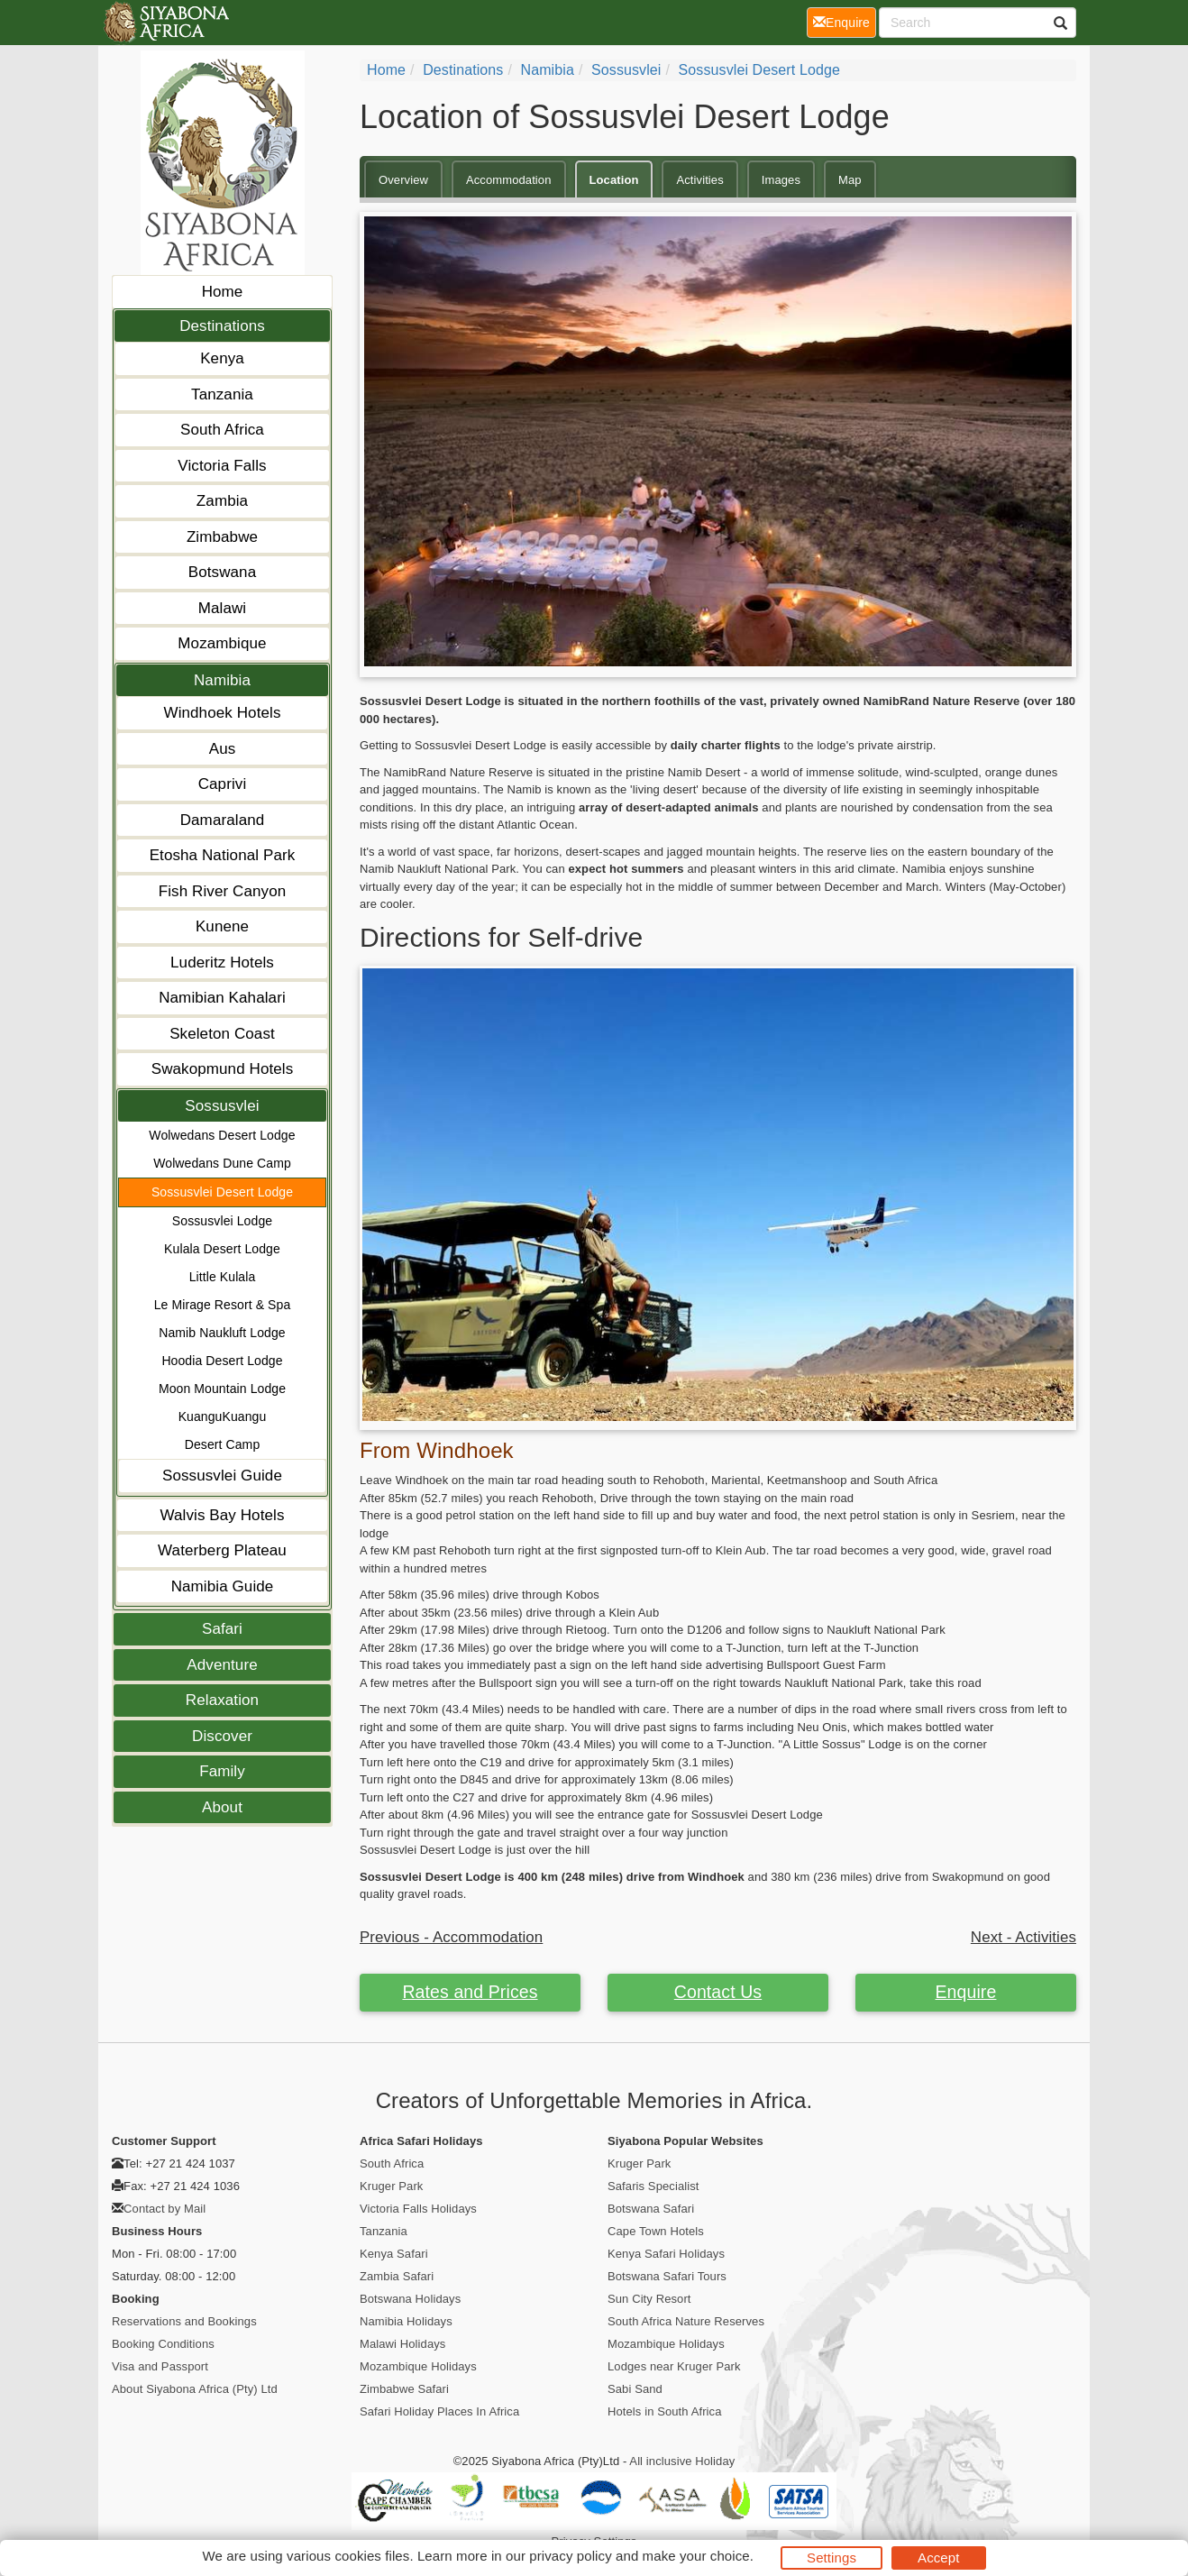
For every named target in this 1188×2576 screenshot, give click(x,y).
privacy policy (570, 2555)
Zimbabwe (222, 536)
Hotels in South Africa (665, 2411)
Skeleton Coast (222, 1033)
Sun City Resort (649, 2299)
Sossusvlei (222, 1105)
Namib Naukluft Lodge (222, 1332)
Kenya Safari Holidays (666, 2253)
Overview (403, 180)
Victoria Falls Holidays (418, 2208)
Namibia (222, 680)
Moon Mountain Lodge (222, 1388)
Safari (222, 1628)
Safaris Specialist (653, 2186)
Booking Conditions (163, 2344)
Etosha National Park (223, 855)
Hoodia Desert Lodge (221, 1360)
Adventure (222, 1664)
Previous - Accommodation (451, 1937)
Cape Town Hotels (656, 2231)
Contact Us (718, 1992)
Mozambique (222, 643)
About (222, 1807)
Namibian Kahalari (222, 997)
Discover (222, 1736)
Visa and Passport (160, 2366)
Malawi (222, 608)
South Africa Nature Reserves (686, 2321)
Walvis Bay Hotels (222, 1515)
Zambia (222, 500)
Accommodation (509, 180)
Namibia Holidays (406, 2321)
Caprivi (222, 784)
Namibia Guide (222, 1586)
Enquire (966, 1992)
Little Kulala (222, 1277)
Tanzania (222, 394)
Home (222, 291)
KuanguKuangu (222, 1416)
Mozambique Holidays (418, 2366)
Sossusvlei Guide (222, 1475)
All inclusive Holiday (682, 2461)
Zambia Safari (397, 2276)
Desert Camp (222, 1444)
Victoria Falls (222, 465)
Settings (831, 2557)
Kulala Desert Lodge (222, 1249)
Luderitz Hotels (222, 962)
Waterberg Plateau (222, 1550)
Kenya (222, 358)
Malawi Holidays (402, 2344)
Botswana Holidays (410, 2299)
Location (614, 180)
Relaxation (222, 1700)
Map (850, 180)
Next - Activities (1023, 1937)
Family (222, 1771)
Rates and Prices (469, 1992)
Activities (699, 180)
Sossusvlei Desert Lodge (222, 1192)
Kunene (222, 926)
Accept (938, 2557)
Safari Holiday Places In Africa (439, 2411)
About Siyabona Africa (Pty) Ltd (195, 2389)
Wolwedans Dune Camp (222, 1163)
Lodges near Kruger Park (674, 2366)
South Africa (222, 429)
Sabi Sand (635, 2389)
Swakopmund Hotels (222, 1068)
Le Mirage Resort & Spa (222, 1304)
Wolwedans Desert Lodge (222, 1135)
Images (781, 180)
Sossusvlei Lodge (222, 1221)
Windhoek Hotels (221, 712)
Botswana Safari (651, 2208)
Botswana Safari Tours (667, 2276)
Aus (222, 748)
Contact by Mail (164, 2208)
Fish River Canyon (223, 891)
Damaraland (222, 820)
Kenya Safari (394, 2253)
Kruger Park (391, 2186)
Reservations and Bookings (184, 2321)
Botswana (222, 572)
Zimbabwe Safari (404, 2389)
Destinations (222, 326)
